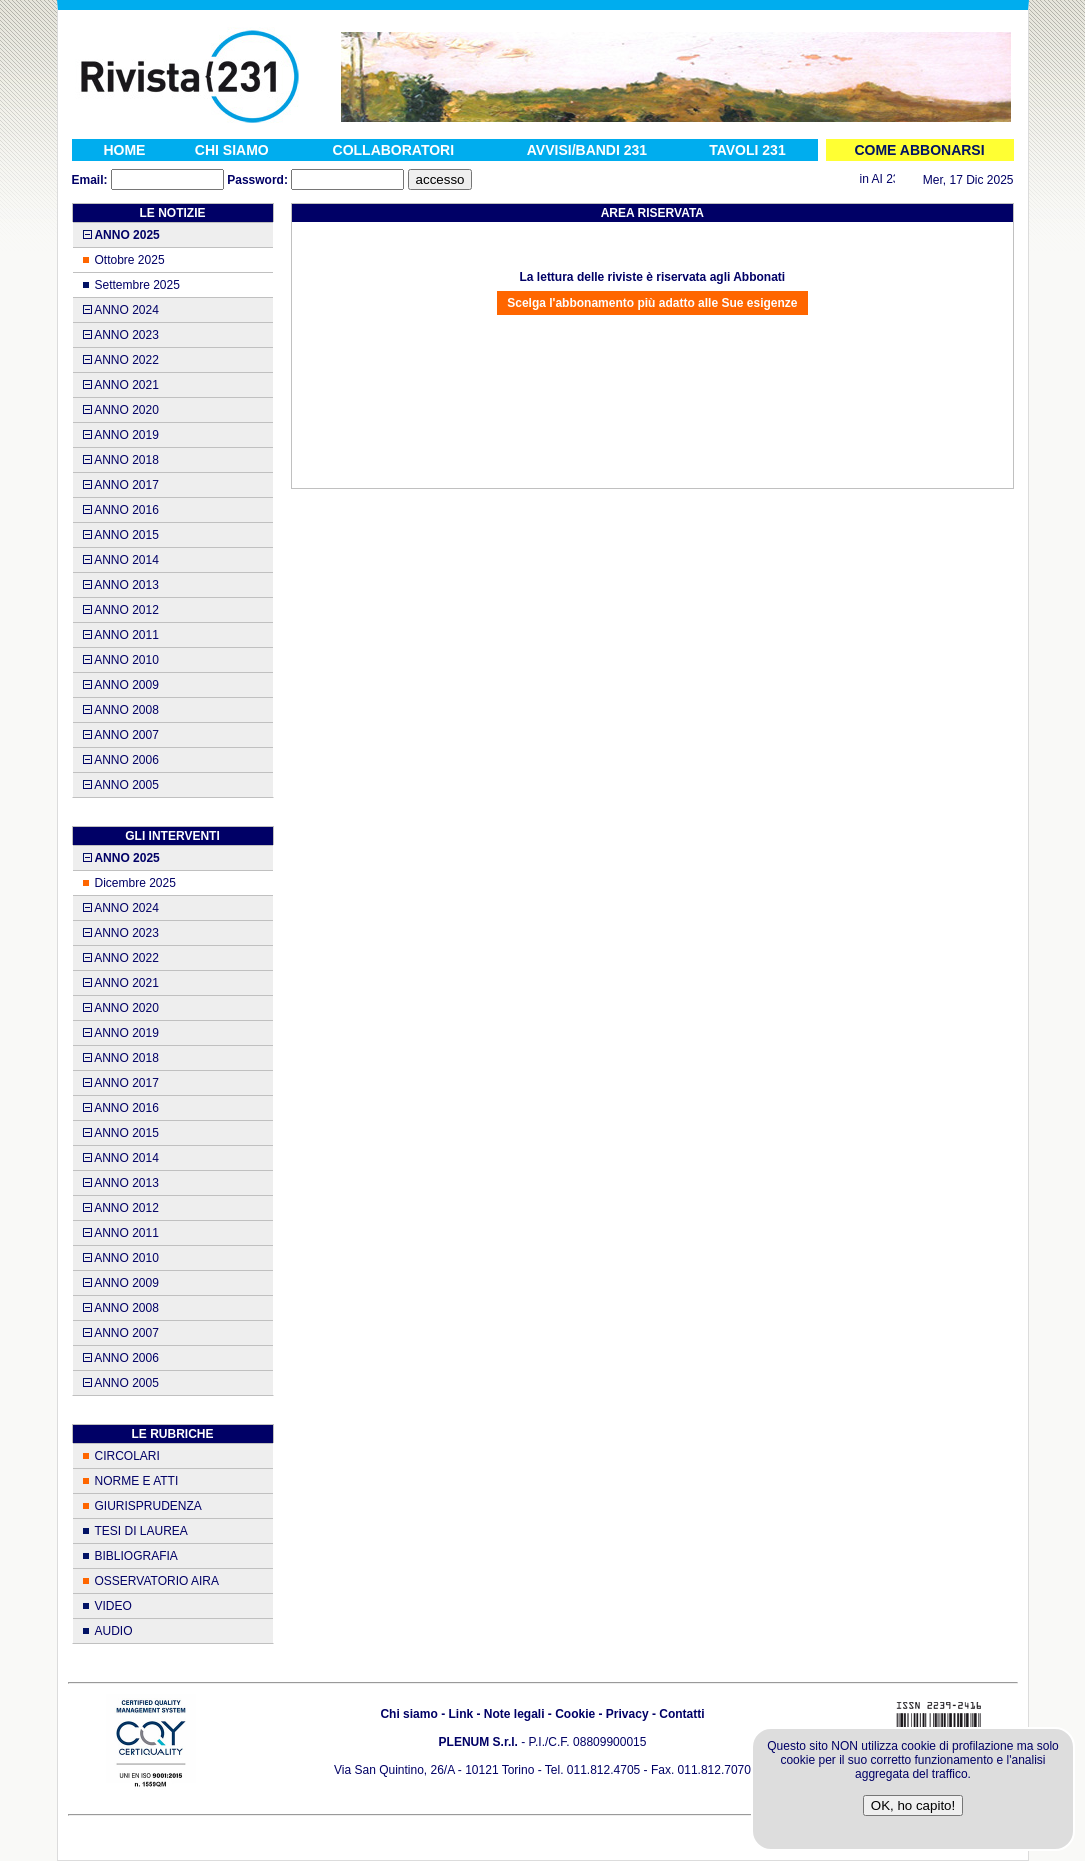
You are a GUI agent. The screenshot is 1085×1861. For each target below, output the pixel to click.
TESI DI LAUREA (141, 1531)
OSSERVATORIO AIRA (157, 1581)
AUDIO (114, 1631)
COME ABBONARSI (919, 150)
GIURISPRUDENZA (148, 1506)
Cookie (575, 1714)
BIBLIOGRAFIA (136, 1556)
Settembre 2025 (137, 285)
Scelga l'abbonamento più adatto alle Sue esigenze (652, 303)
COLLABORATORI (394, 150)
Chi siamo (408, 1714)
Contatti (681, 1714)
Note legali (514, 1714)
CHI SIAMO (232, 150)
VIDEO (113, 1606)
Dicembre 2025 (135, 883)
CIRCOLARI (127, 1456)
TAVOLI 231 (747, 150)
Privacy (627, 1714)
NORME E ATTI (137, 1481)
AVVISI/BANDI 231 (587, 150)
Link (460, 1714)
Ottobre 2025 (130, 260)
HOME (124, 150)
